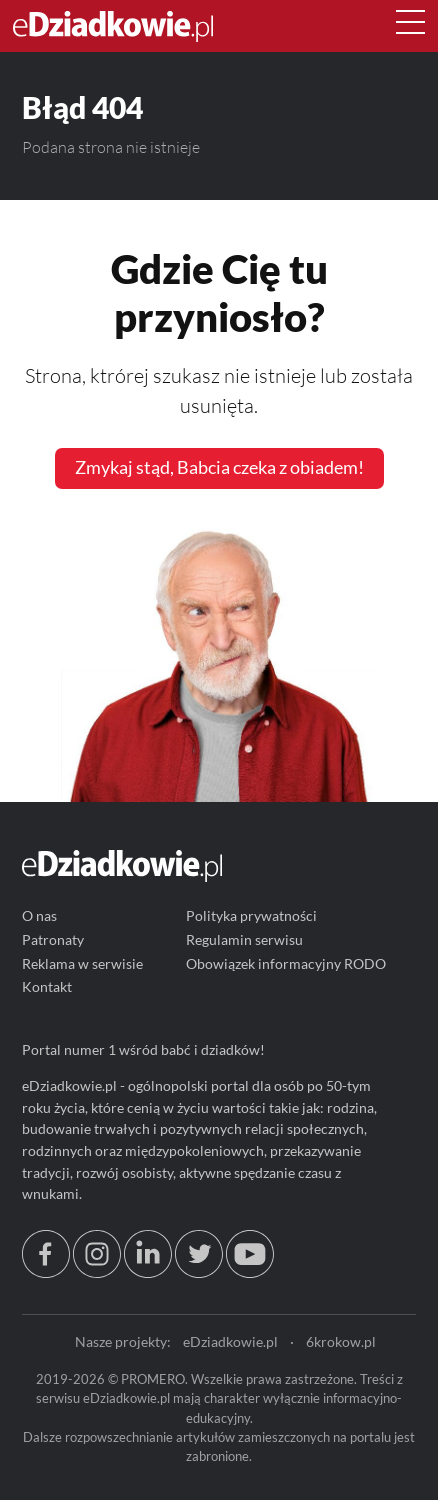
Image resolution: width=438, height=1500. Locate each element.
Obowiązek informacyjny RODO (286, 963)
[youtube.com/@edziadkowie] (250, 1272)
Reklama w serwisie (82, 963)
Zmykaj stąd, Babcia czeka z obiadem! (219, 467)
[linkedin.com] (148, 1272)
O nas (39, 916)
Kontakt (47, 987)
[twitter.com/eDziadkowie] (199, 1272)
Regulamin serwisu (244, 939)
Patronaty (53, 939)
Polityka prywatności (251, 916)
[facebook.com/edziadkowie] (46, 1272)
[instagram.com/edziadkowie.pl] (97, 1272)
